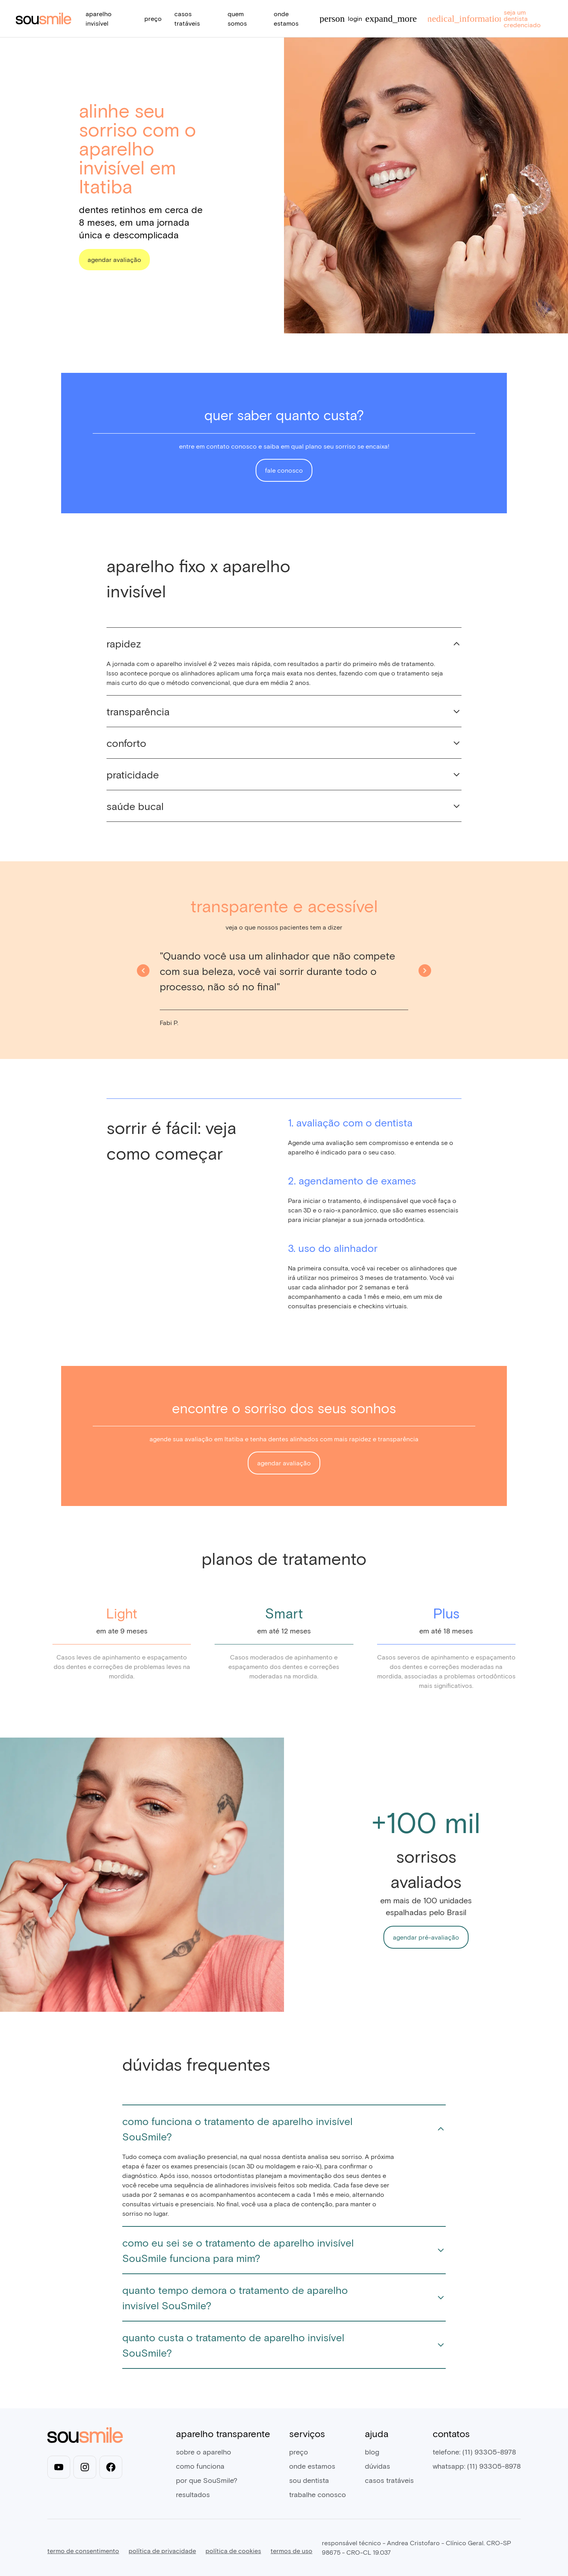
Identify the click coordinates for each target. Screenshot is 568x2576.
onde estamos (312, 2466)
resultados (193, 2494)
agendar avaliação (114, 259)
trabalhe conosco (317, 2494)
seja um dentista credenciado (482, 18)
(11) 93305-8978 (489, 2451)
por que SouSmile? (206, 2480)
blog (372, 2451)
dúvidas (377, 2466)
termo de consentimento (83, 2550)
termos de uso (291, 2550)
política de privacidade (162, 2550)
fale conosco (284, 470)
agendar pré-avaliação (426, 1937)
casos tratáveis (389, 2480)
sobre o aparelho (203, 2451)
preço (153, 18)
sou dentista (309, 2480)
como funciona (200, 2466)
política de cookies (233, 2550)
